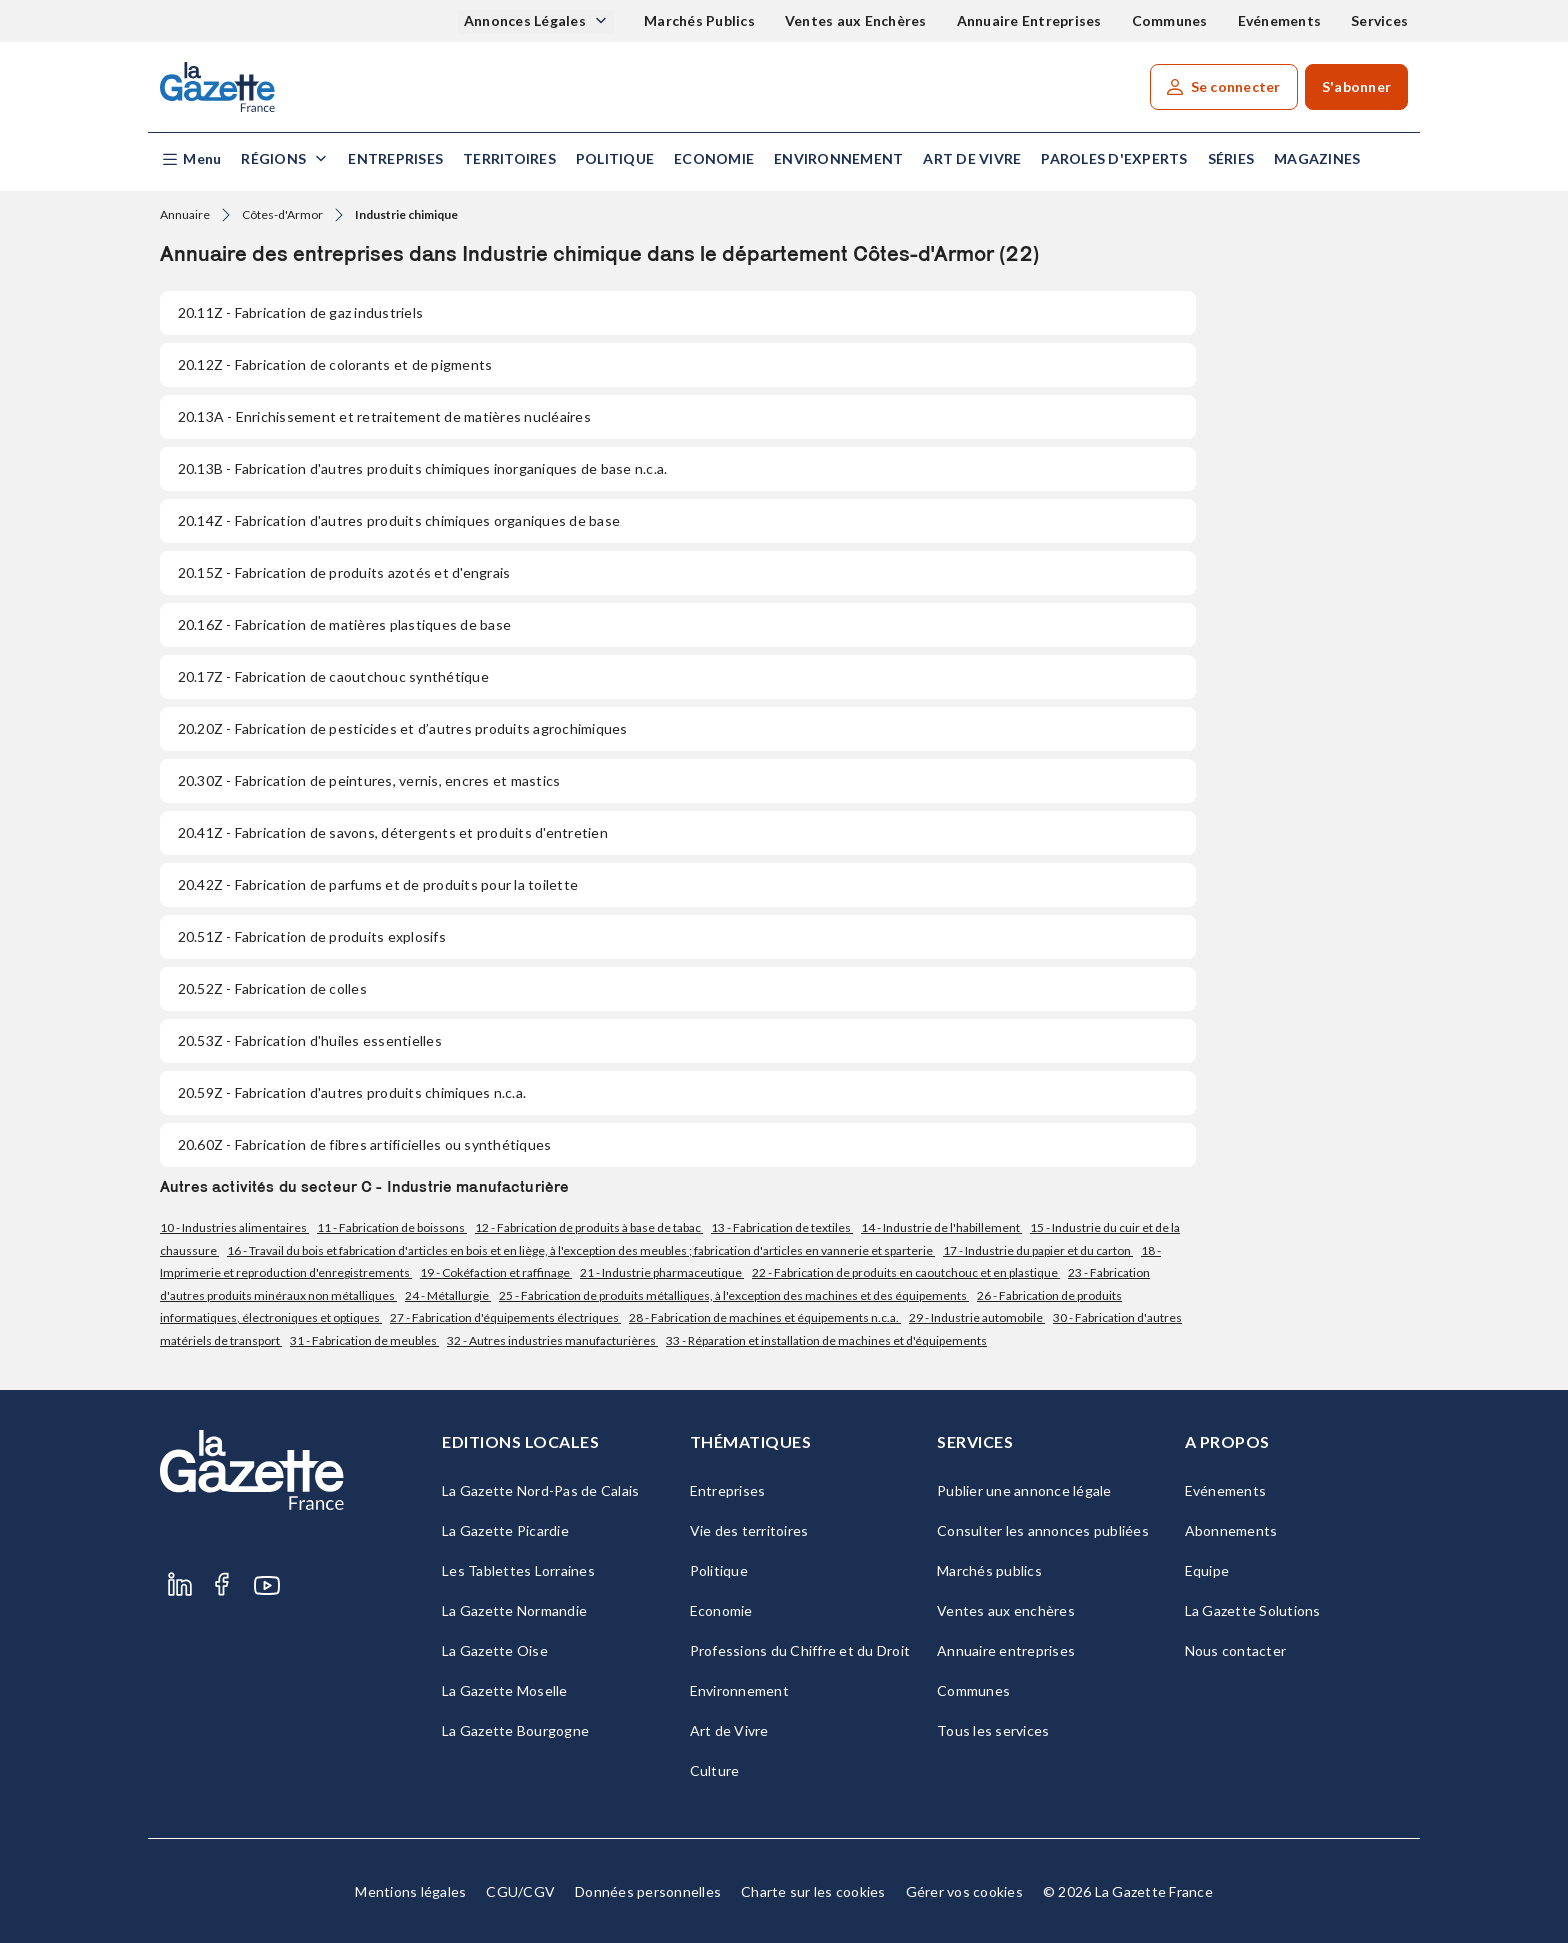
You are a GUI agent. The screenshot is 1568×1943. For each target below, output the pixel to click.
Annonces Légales (526, 20)
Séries (1231, 158)
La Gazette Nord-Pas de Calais (540, 1490)
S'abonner (1356, 86)
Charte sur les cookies (813, 1891)
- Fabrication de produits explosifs (312, 936)
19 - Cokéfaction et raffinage (496, 1272)
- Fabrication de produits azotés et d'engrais (344, 572)
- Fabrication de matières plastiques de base (344, 624)
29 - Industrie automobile (977, 1317)
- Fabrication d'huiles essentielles (310, 1040)
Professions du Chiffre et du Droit (800, 1650)
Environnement (838, 158)
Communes (1170, 20)
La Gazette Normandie (514, 1610)
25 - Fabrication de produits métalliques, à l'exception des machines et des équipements (734, 1295)
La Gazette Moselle (505, 1690)
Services (1379, 20)
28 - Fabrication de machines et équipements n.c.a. (765, 1317)
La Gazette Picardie (505, 1530)
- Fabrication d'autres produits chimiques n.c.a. (352, 1092)
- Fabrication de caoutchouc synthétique (333, 676)
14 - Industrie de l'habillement (941, 1227)
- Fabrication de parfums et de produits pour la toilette (378, 884)
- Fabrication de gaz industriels (300, 312)
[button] (190, 159)
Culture (715, 1770)
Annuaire (185, 214)
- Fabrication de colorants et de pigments (335, 364)
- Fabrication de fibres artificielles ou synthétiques (364, 1144)
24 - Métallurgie (448, 1295)
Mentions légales (410, 1891)
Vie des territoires (749, 1530)
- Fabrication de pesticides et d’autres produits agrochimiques (403, 728)
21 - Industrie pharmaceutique (662, 1272)
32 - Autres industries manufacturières (552, 1340)
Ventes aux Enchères (856, 20)
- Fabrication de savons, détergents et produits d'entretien (393, 832)
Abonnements (1231, 1530)
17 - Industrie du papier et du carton (1038, 1250)
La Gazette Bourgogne (515, 1730)
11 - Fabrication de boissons (392, 1227)
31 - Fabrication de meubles (364, 1340)
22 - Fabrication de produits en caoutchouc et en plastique (906, 1272)
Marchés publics (989, 1570)
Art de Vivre (972, 158)
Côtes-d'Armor (282, 214)
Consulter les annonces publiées (1043, 1530)
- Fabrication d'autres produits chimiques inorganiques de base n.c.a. (422, 468)
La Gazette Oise (495, 1650)
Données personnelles (648, 1891)
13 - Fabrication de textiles (782, 1227)
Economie (714, 158)
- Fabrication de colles (272, 988)
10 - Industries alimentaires (234, 1227)
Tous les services (993, 1730)
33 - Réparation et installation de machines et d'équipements (826, 1340)
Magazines (1317, 158)
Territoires (509, 158)
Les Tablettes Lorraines (518, 1570)
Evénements (1280, 20)
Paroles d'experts (1114, 158)
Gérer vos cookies (964, 1891)
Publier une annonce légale (1024, 1490)
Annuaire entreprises (1006, 1650)
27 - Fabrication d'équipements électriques (505, 1317)
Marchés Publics (699, 20)
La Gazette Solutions (1253, 1610)
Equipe (1207, 1570)
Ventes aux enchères (1006, 1610)
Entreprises (395, 158)
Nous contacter (1236, 1650)
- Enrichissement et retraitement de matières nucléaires (384, 416)
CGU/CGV (520, 1891)
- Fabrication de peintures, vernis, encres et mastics (369, 780)
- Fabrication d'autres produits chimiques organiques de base (399, 520)
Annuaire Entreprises (1029, 20)
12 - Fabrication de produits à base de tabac (589, 1227)
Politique (615, 158)
